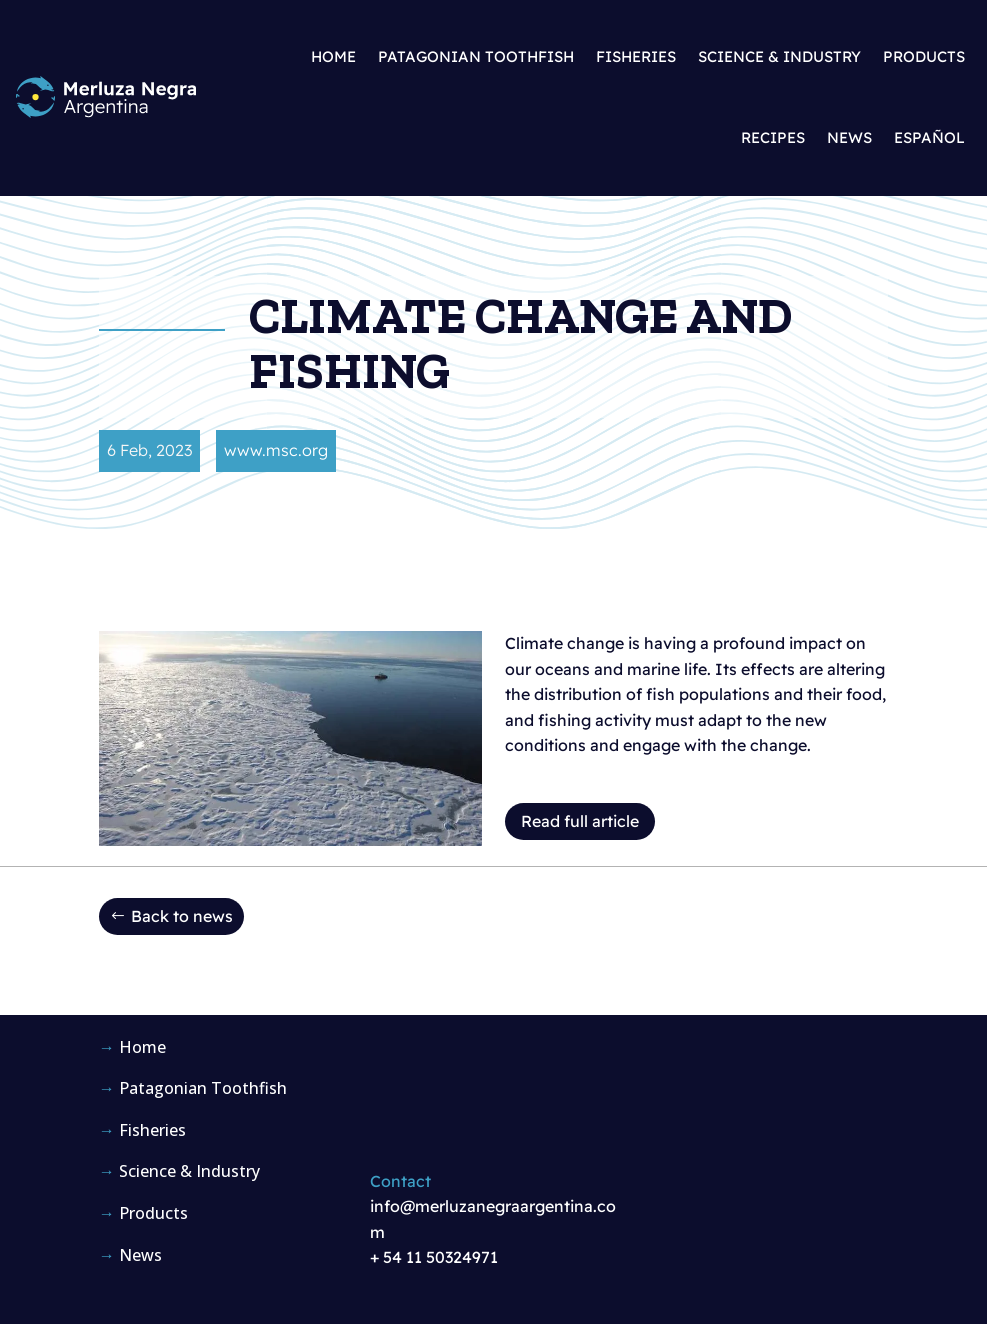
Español (929, 137)
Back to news (182, 916)
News (849, 137)
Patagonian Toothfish (476, 56)
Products (924, 56)
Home (333, 56)
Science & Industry (779, 56)
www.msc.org (276, 450)
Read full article (580, 821)
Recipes (773, 137)
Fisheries (636, 56)
